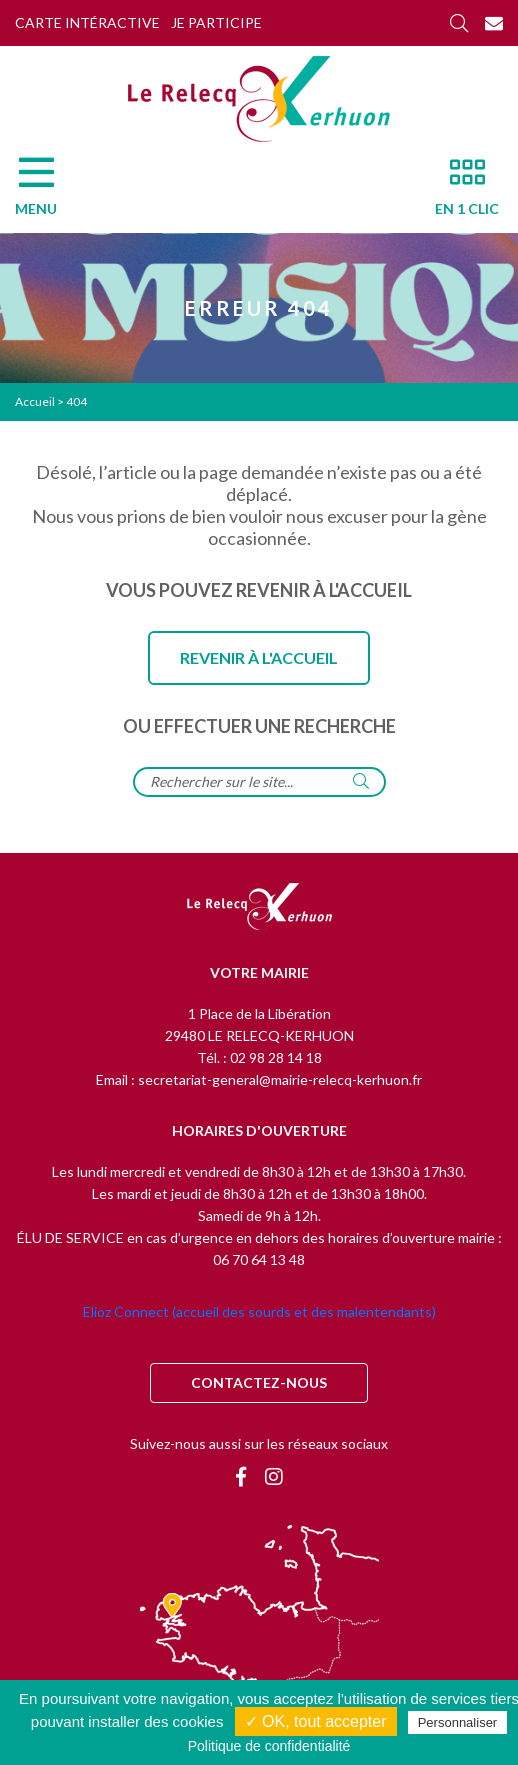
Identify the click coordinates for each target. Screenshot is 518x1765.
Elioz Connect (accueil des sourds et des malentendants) (259, 1311)
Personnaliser (458, 1722)
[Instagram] (274, 1476)
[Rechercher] (459, 23)
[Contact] (494, 23)
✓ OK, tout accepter (316, 1721)
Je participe (216, 22)
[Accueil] (259, 99)
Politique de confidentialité (269, 1746)
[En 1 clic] (459, 192)
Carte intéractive (87, 22)
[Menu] (46, 192)
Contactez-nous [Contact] (259, 1382)
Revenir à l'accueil (259, 657)
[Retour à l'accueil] (259, 908)
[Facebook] (241, 1476)
